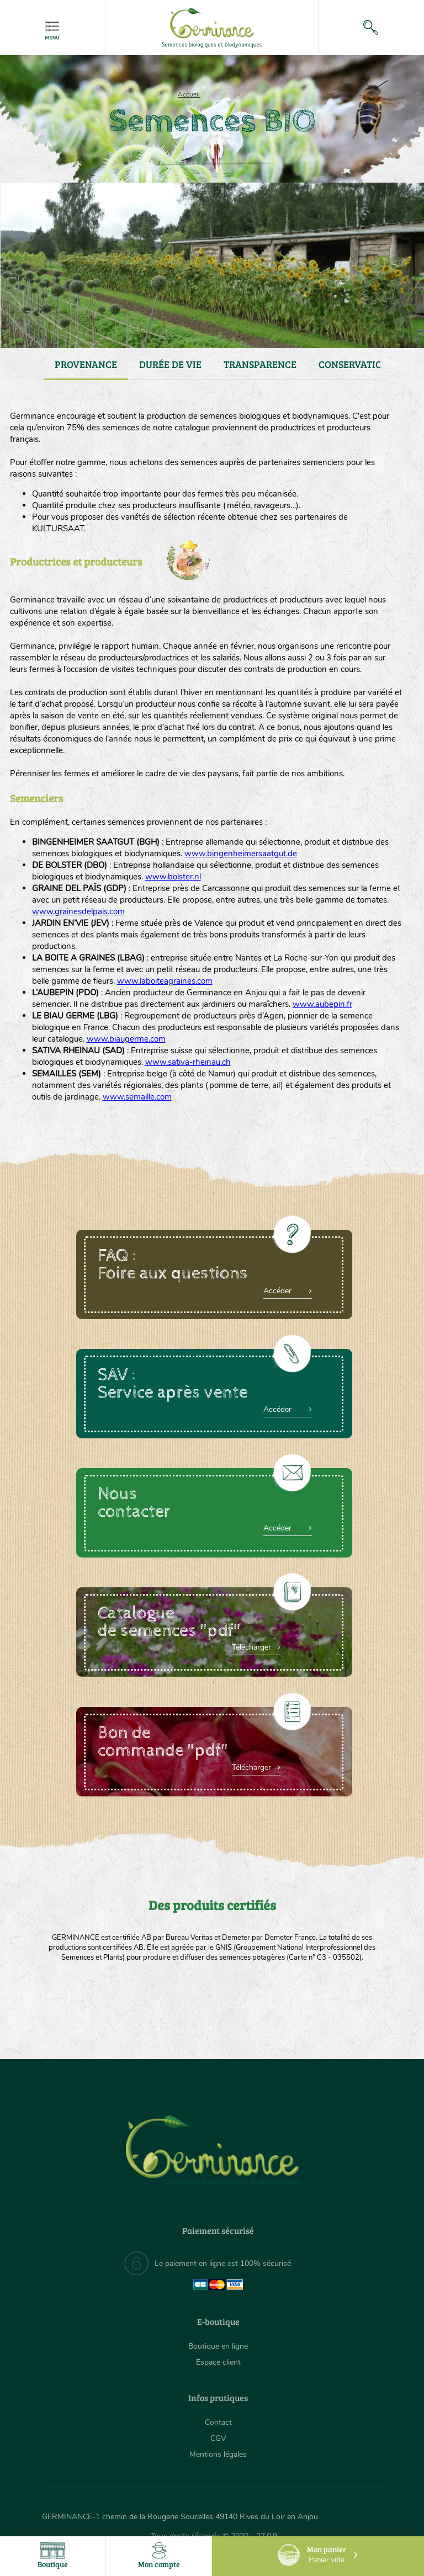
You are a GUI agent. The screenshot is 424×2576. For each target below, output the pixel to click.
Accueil (189, 94)
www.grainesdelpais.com (78, 911)
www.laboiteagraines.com (165, 980)
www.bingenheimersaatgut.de (240, 853)
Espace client (218, 2362)
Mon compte (159, 2555)
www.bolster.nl (173, 876)
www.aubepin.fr (322, 1004)
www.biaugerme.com (126, 1038)
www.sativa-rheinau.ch (188, 1062)
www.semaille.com (137, 1096)
